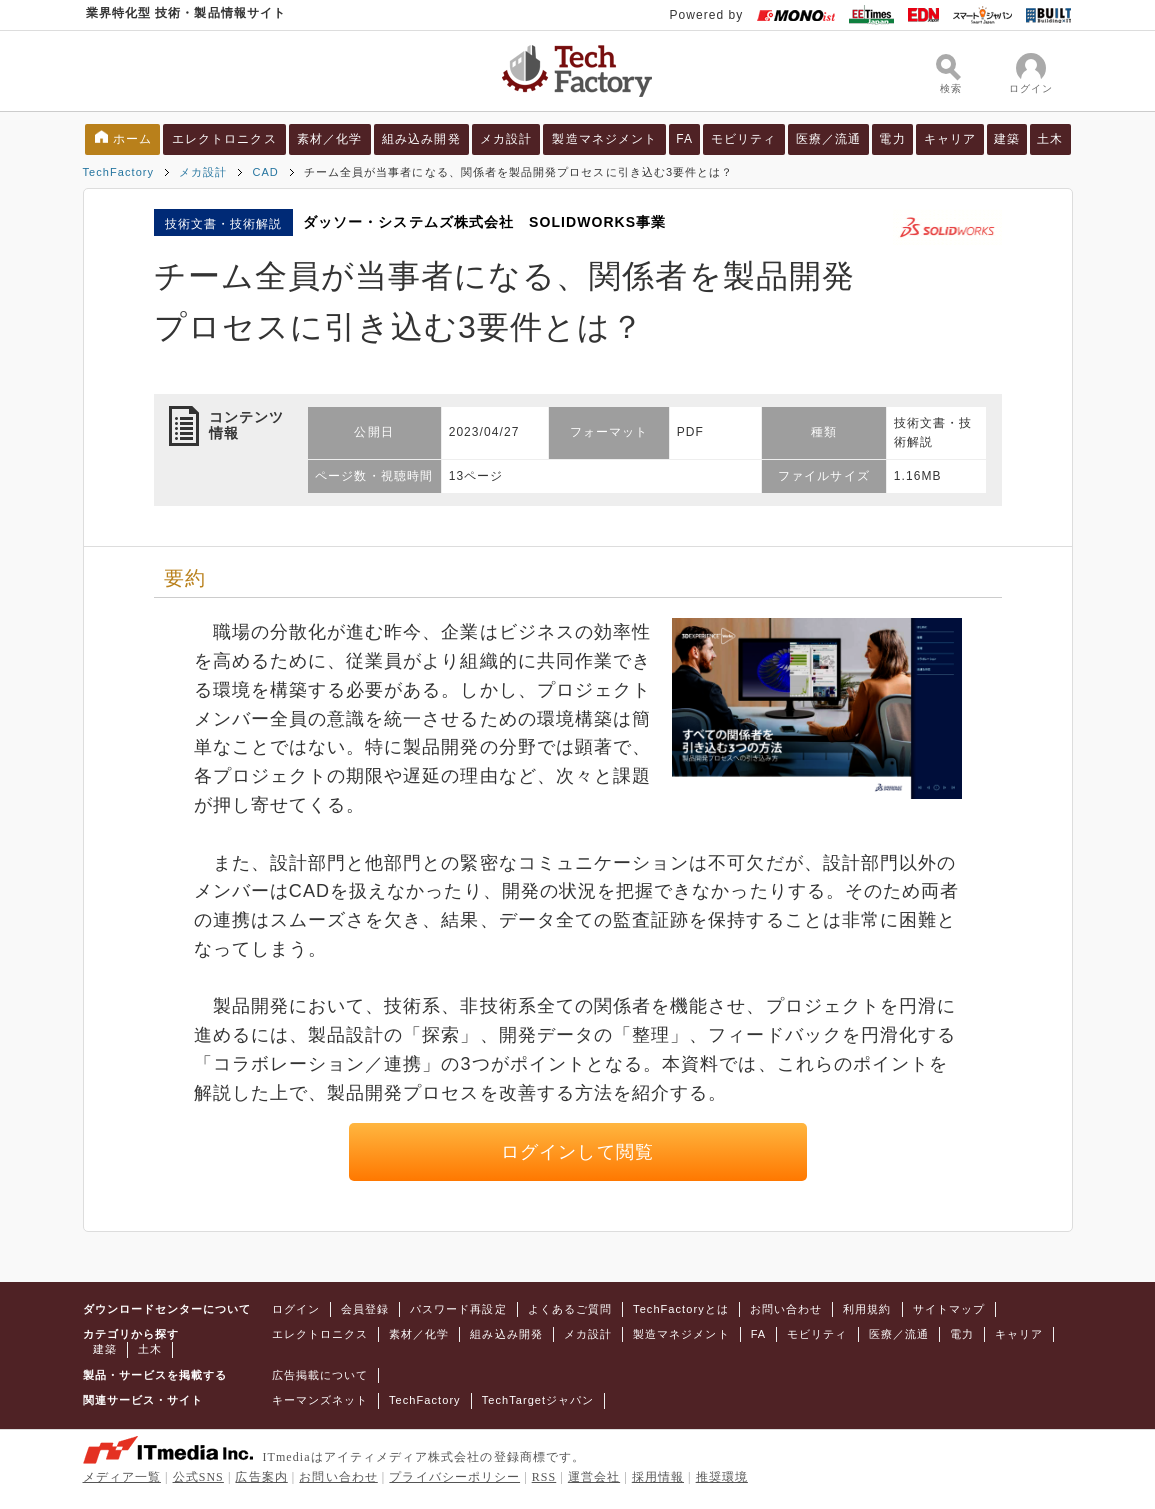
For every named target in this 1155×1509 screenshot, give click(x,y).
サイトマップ (949, 1309)
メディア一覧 (122, 1477)
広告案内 (261, 1477)
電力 (892, 139)
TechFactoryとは (681, 1309)
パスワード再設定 (458, 1309)
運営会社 (594, 1477)
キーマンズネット (320, 1400)
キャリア (950, 139)
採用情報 (658, 1477)
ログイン (296, 1309)
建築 (1007, 139)
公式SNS (198, 1477)
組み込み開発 (421, 139)
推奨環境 (722, 1477)
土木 (1050, 139)
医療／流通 (828, 139)
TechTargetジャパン (538, 1400)
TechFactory (119, 172)
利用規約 (867, 1309)
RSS (544, 1477)
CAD (265, 172)
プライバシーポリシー (454, 1477)
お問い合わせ (786, 1309)
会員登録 (365, 1309)
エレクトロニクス (224, 139)
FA (684, 139)
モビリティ (743, 139)
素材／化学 (329, 139)
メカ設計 (506, 139)
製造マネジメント (604, 139)
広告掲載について (320, 1375)
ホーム (132, 139)
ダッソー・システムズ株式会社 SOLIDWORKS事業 (484, 222)
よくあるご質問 (570, 1309)
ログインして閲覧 (577, 1152)
